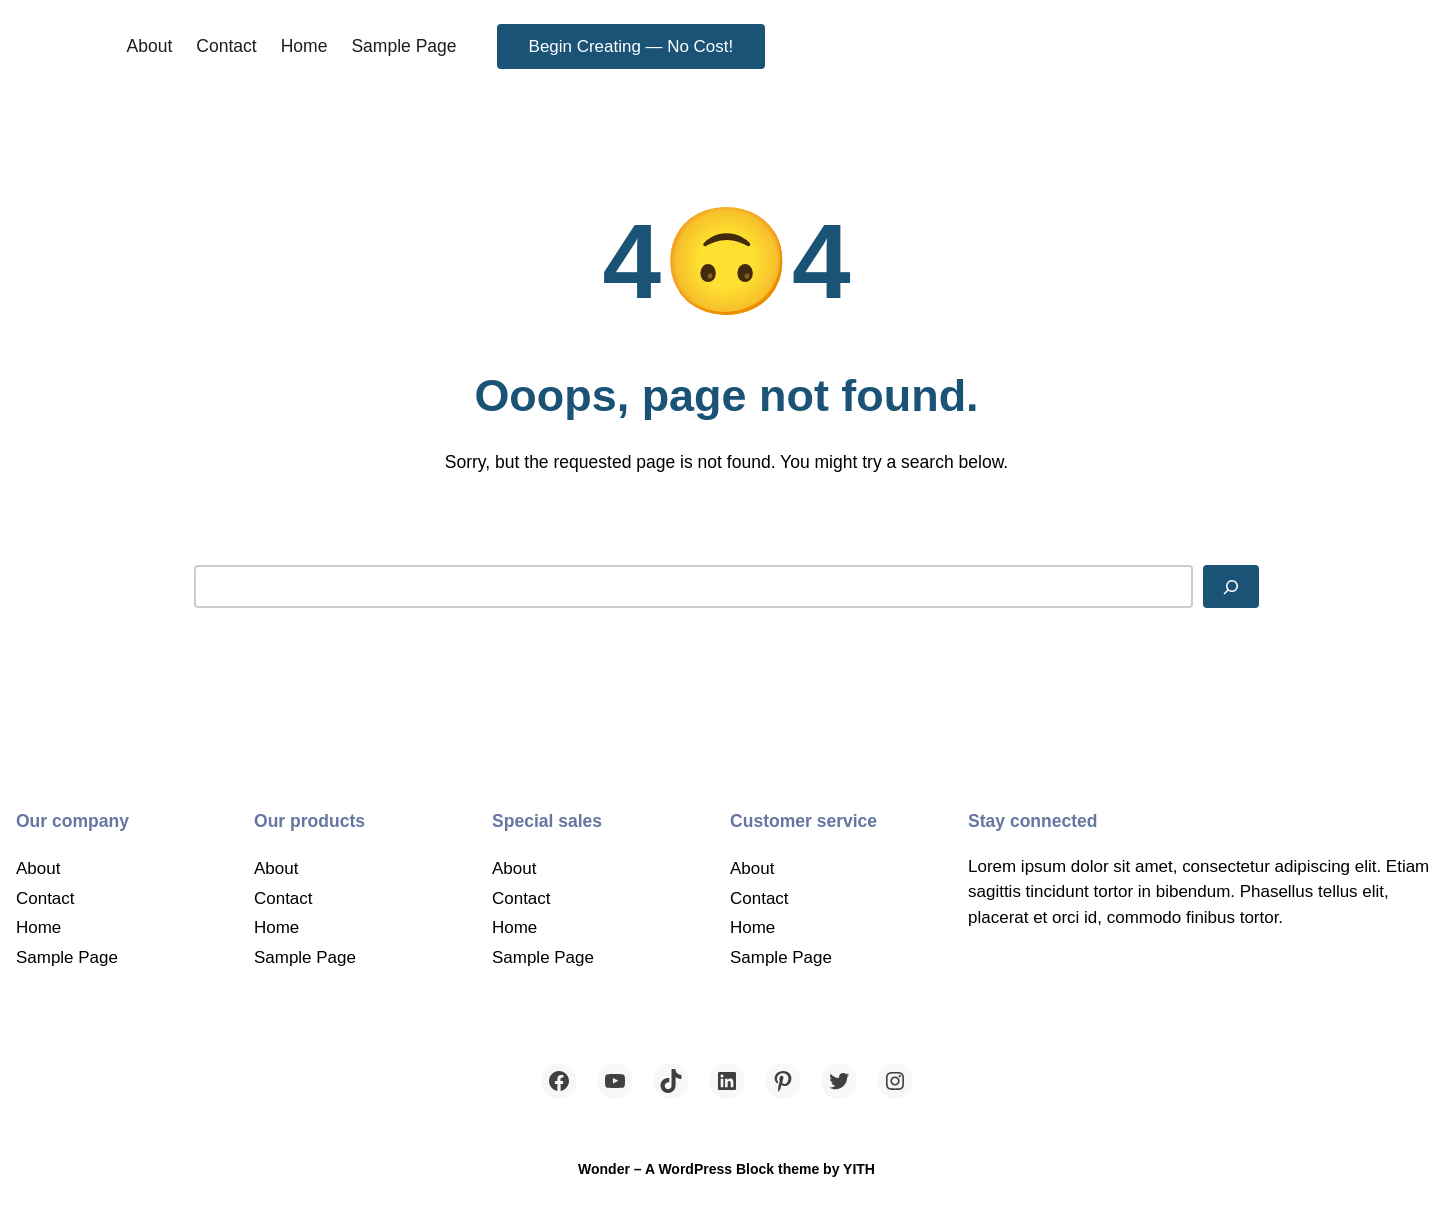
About (150, 46)
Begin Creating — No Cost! (631, 46)
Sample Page (403, 46)
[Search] (1231, 586)
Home (304, 46)
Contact (226, 46)
